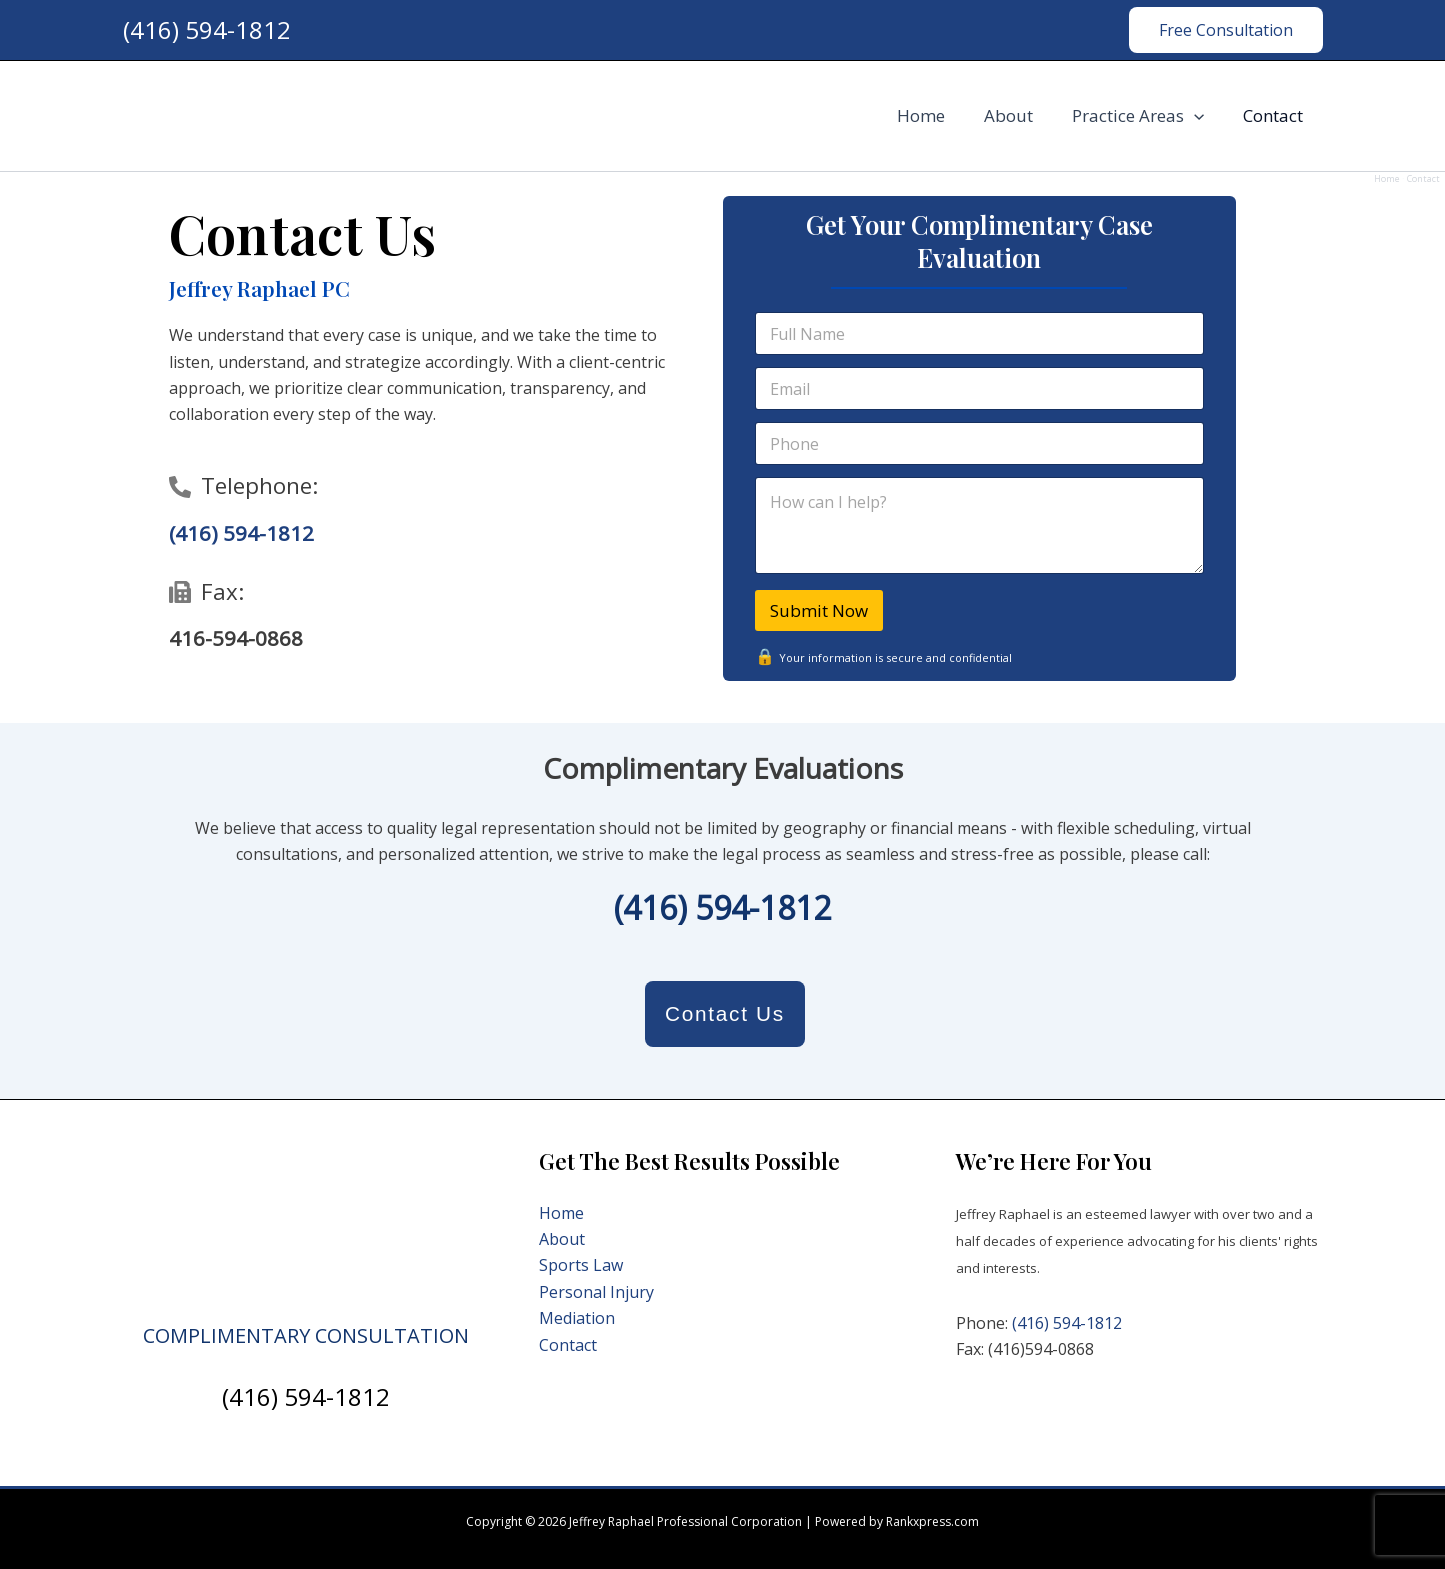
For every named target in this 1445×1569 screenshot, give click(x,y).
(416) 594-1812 (207, 29)
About (1020, 115)
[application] (1201, 116)
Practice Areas (1145, 116)
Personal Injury (596, 1292)
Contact (1276, 115)
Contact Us (725, 1013)
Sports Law (581, 1265)
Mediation (577, 1318)
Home (938, 115)
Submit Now (819, 610)
